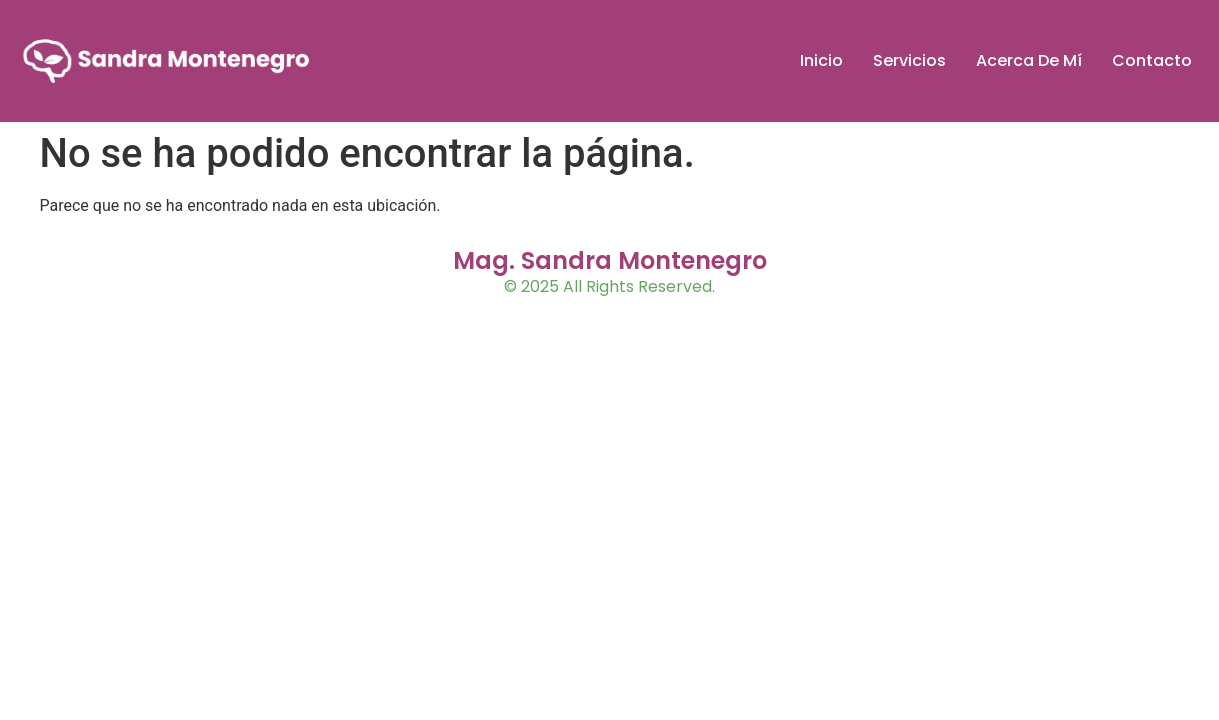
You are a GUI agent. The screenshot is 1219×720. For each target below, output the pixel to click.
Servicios (909, 60)
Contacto (1152, 60)
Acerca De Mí (1029, 60)
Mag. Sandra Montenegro (610, 260)
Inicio (821, 60)
